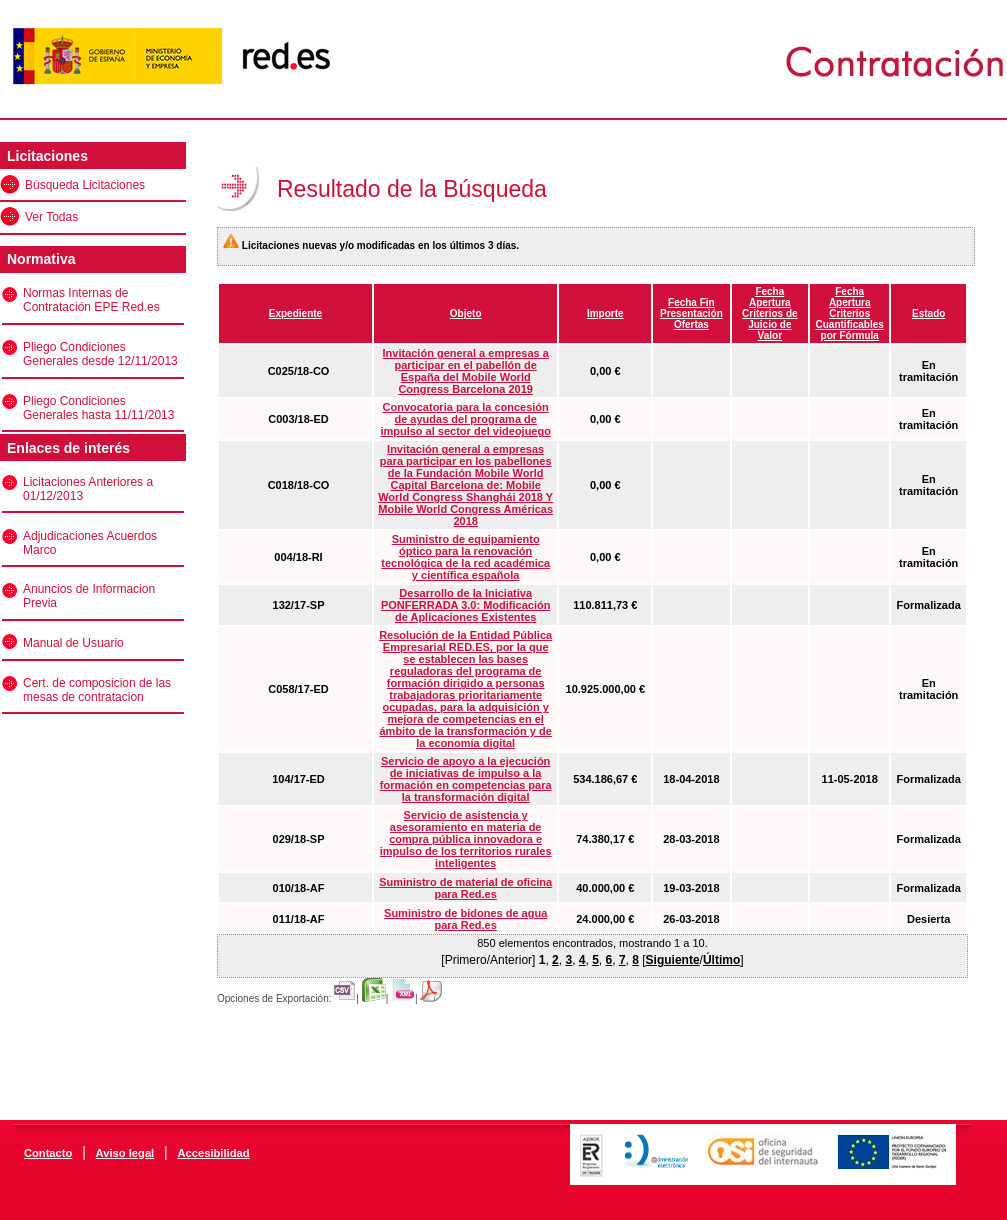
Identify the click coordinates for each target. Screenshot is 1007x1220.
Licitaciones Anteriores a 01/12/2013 (88, 489)
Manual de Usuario (73, 643)
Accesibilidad (213, 1153)
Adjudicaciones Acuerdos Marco (90, 543)
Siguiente (673, 960)
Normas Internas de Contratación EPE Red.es (91, 300)
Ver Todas (51, 217)
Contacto (48, 1153)
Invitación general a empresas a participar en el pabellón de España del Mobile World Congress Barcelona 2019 (466, 371)
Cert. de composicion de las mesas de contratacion (97, 690)
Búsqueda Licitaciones (85, 185)
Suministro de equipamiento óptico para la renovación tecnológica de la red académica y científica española (465, 557)
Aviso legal (125, 1153)
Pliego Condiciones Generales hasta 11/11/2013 (98, 408)
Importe (605, 313)
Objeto (466, 313)
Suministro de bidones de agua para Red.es (465, 919)
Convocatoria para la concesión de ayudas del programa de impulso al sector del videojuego (465, 419)
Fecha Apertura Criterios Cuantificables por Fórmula (850, 313)
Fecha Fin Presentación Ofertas (691, 313)
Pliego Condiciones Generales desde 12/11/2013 (100, 354)
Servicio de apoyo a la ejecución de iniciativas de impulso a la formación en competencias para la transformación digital (466, 779)
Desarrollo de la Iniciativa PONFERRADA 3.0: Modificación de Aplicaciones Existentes (466, 605)
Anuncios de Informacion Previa (89, 596)
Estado (928, 313)
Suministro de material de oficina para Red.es (465, 888)
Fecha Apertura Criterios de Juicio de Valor (770, 313)
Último (721, 960)
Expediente (295, 313)
